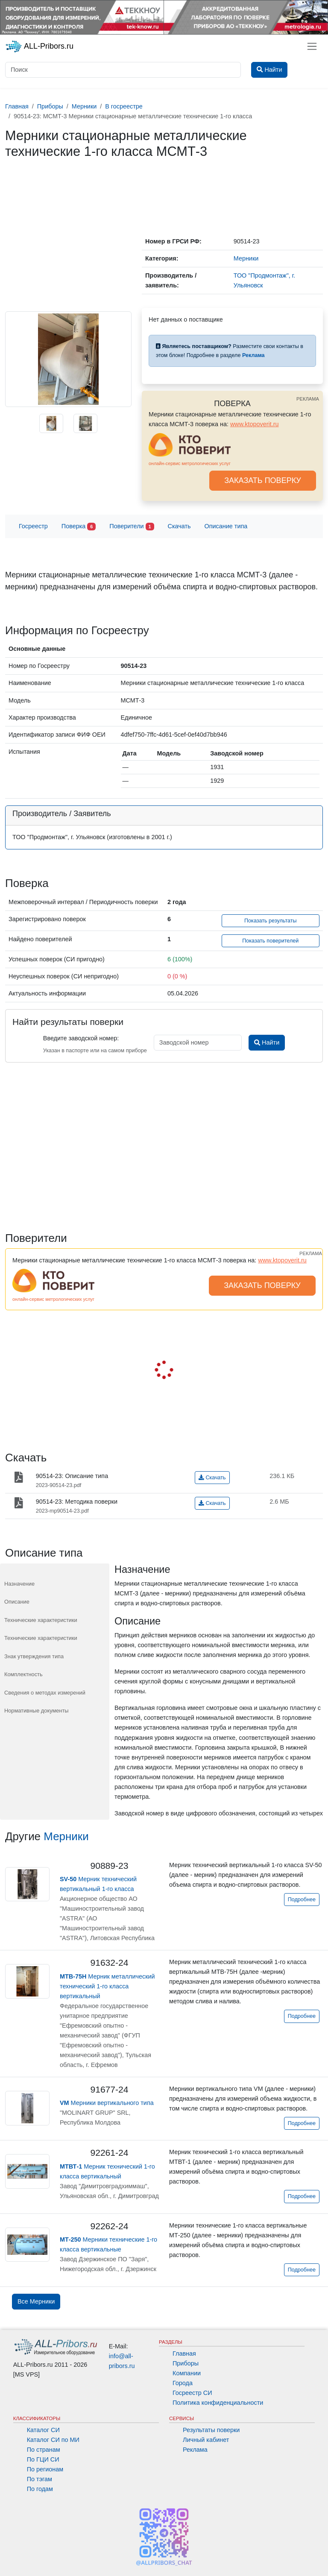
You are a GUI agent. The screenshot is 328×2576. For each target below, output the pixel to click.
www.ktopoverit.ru (254, 424)
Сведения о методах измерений (44, 1692)
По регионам (45, 2469)
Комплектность (23, 1674)
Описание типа (226, 526)
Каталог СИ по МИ (53, 2439)
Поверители (131, 527)
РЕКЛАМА (307, 398)
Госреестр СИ (192, 2392)
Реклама (195, 2449)
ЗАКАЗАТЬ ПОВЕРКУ (262, 480)
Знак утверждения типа (34, 1656)
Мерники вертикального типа (107, 2102)
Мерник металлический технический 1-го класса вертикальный (107, 1986)
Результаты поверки (211, 2430)
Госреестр (33, 526)
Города (183, 2383)
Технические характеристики (40, 1620)
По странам (43, 2449)
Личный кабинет (206, 2439)
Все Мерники (36, 2301)
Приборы (186, 2363)
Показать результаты (270, 921)
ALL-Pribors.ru (39, 46)
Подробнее (302, 1900)
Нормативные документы (36, 1710)
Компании (187, 2373)
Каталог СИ (43, 2430)
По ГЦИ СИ (43, 2459)
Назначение (19, 1584)
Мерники (66, 1836)
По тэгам (39, 2479)
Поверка (79, 527)
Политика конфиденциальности (218, 2402)
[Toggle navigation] (312, 46)
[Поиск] (123, 70)
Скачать (179, 526)
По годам (40, 2488)
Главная (184, 2353)
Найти (266, 1042)
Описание (16, 1601)
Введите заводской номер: (81, 1038)
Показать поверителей (270, 941)
